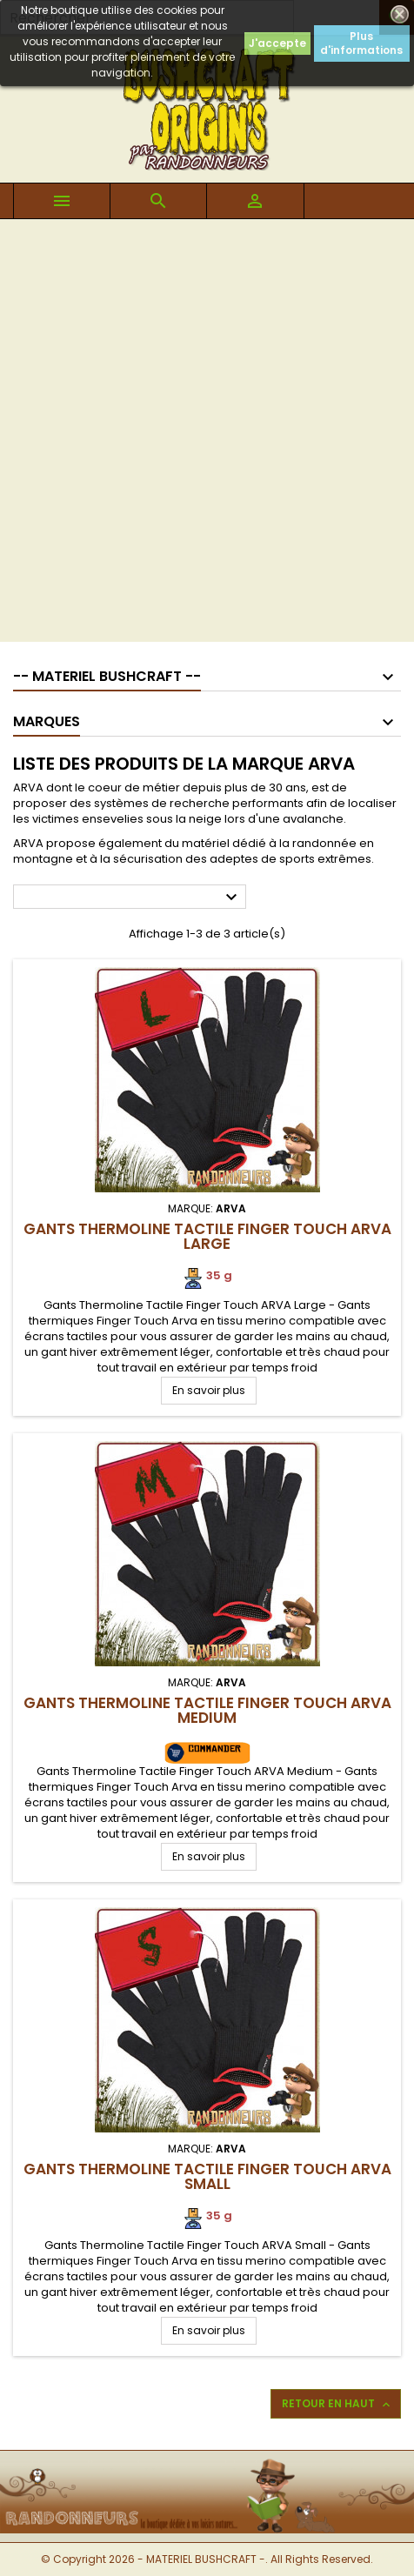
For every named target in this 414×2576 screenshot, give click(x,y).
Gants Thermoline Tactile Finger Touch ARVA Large (207, 1236)
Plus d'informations (361, 43)
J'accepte (277, 43)
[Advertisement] (207, 435)
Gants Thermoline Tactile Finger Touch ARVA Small (207, 2176)
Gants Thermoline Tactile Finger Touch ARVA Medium (207, 1710)
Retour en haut (337, 2404)
